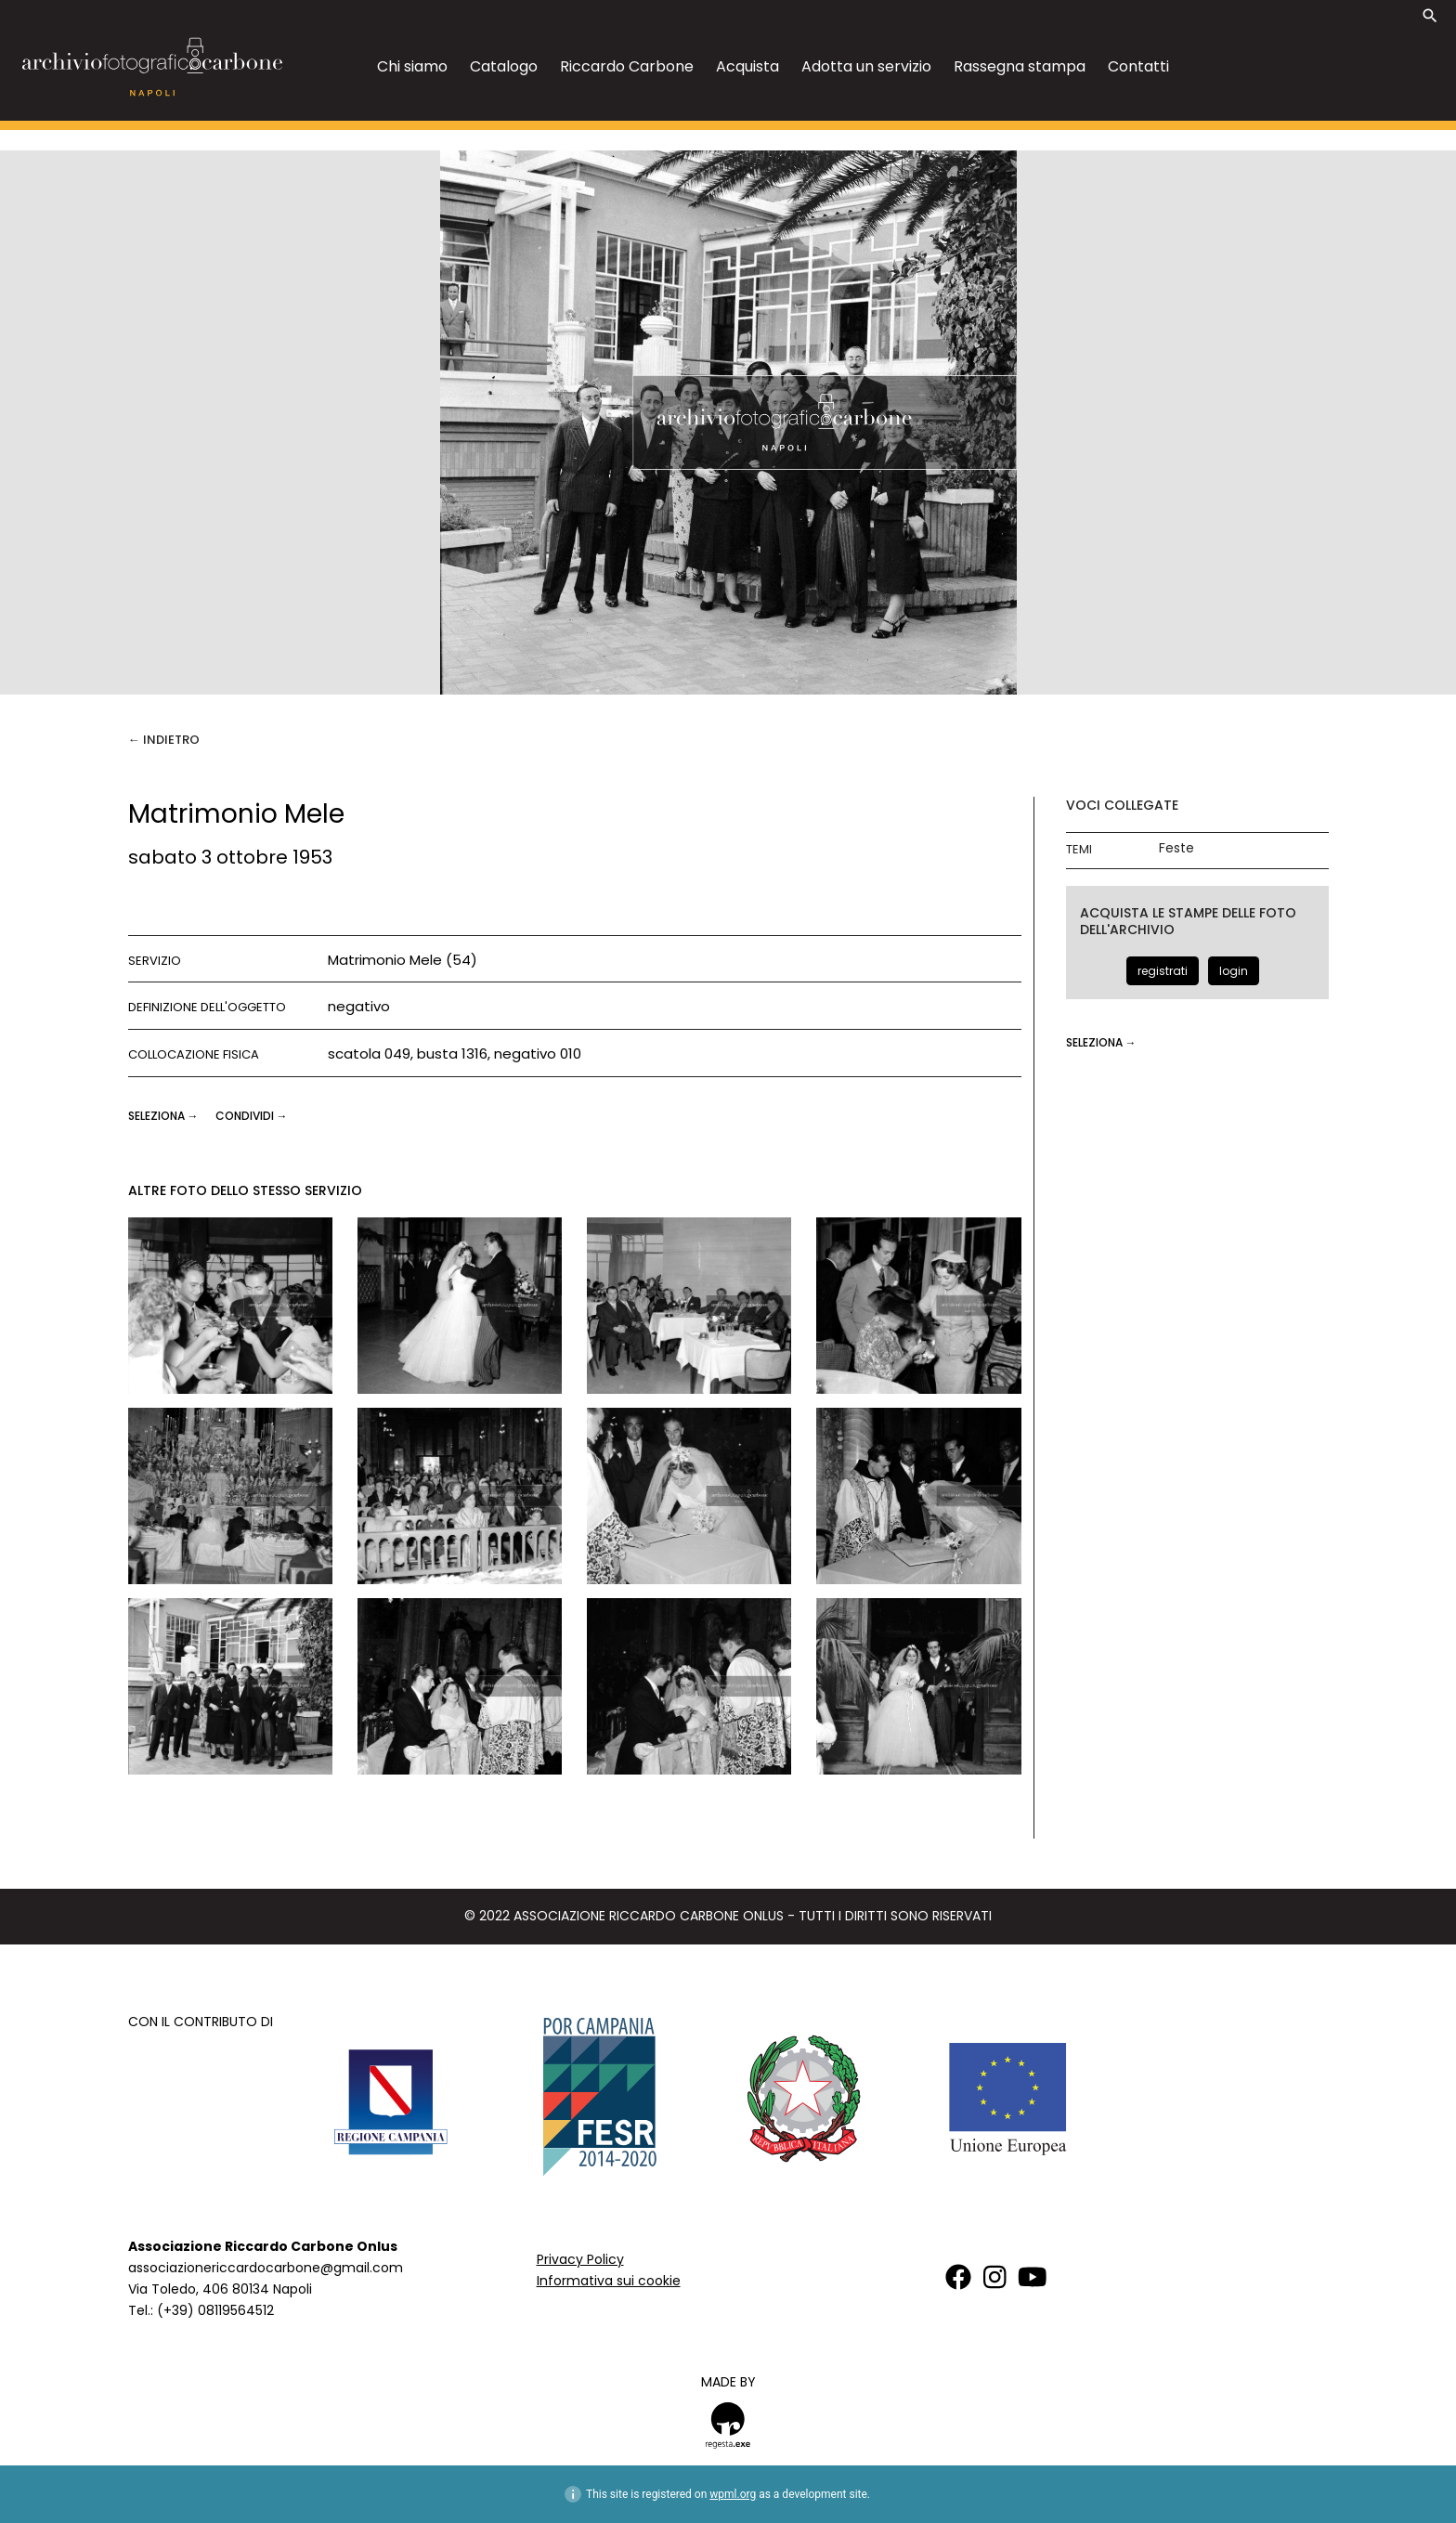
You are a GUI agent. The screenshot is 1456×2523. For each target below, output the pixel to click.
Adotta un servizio (866, 66)
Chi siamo (412, 66)
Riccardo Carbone (627, 66)
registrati (1163, 971)
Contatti (1138, 66)
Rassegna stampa (1020, 66)
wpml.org (732, 2494)
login (1233, 971)
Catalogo (504, 66)
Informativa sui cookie (609, 2280)
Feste (1176, 848)
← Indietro (164, 739)
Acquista (747, 66)
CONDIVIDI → (251, 1116)
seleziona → (165, 1116)
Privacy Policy (580, 2259)
